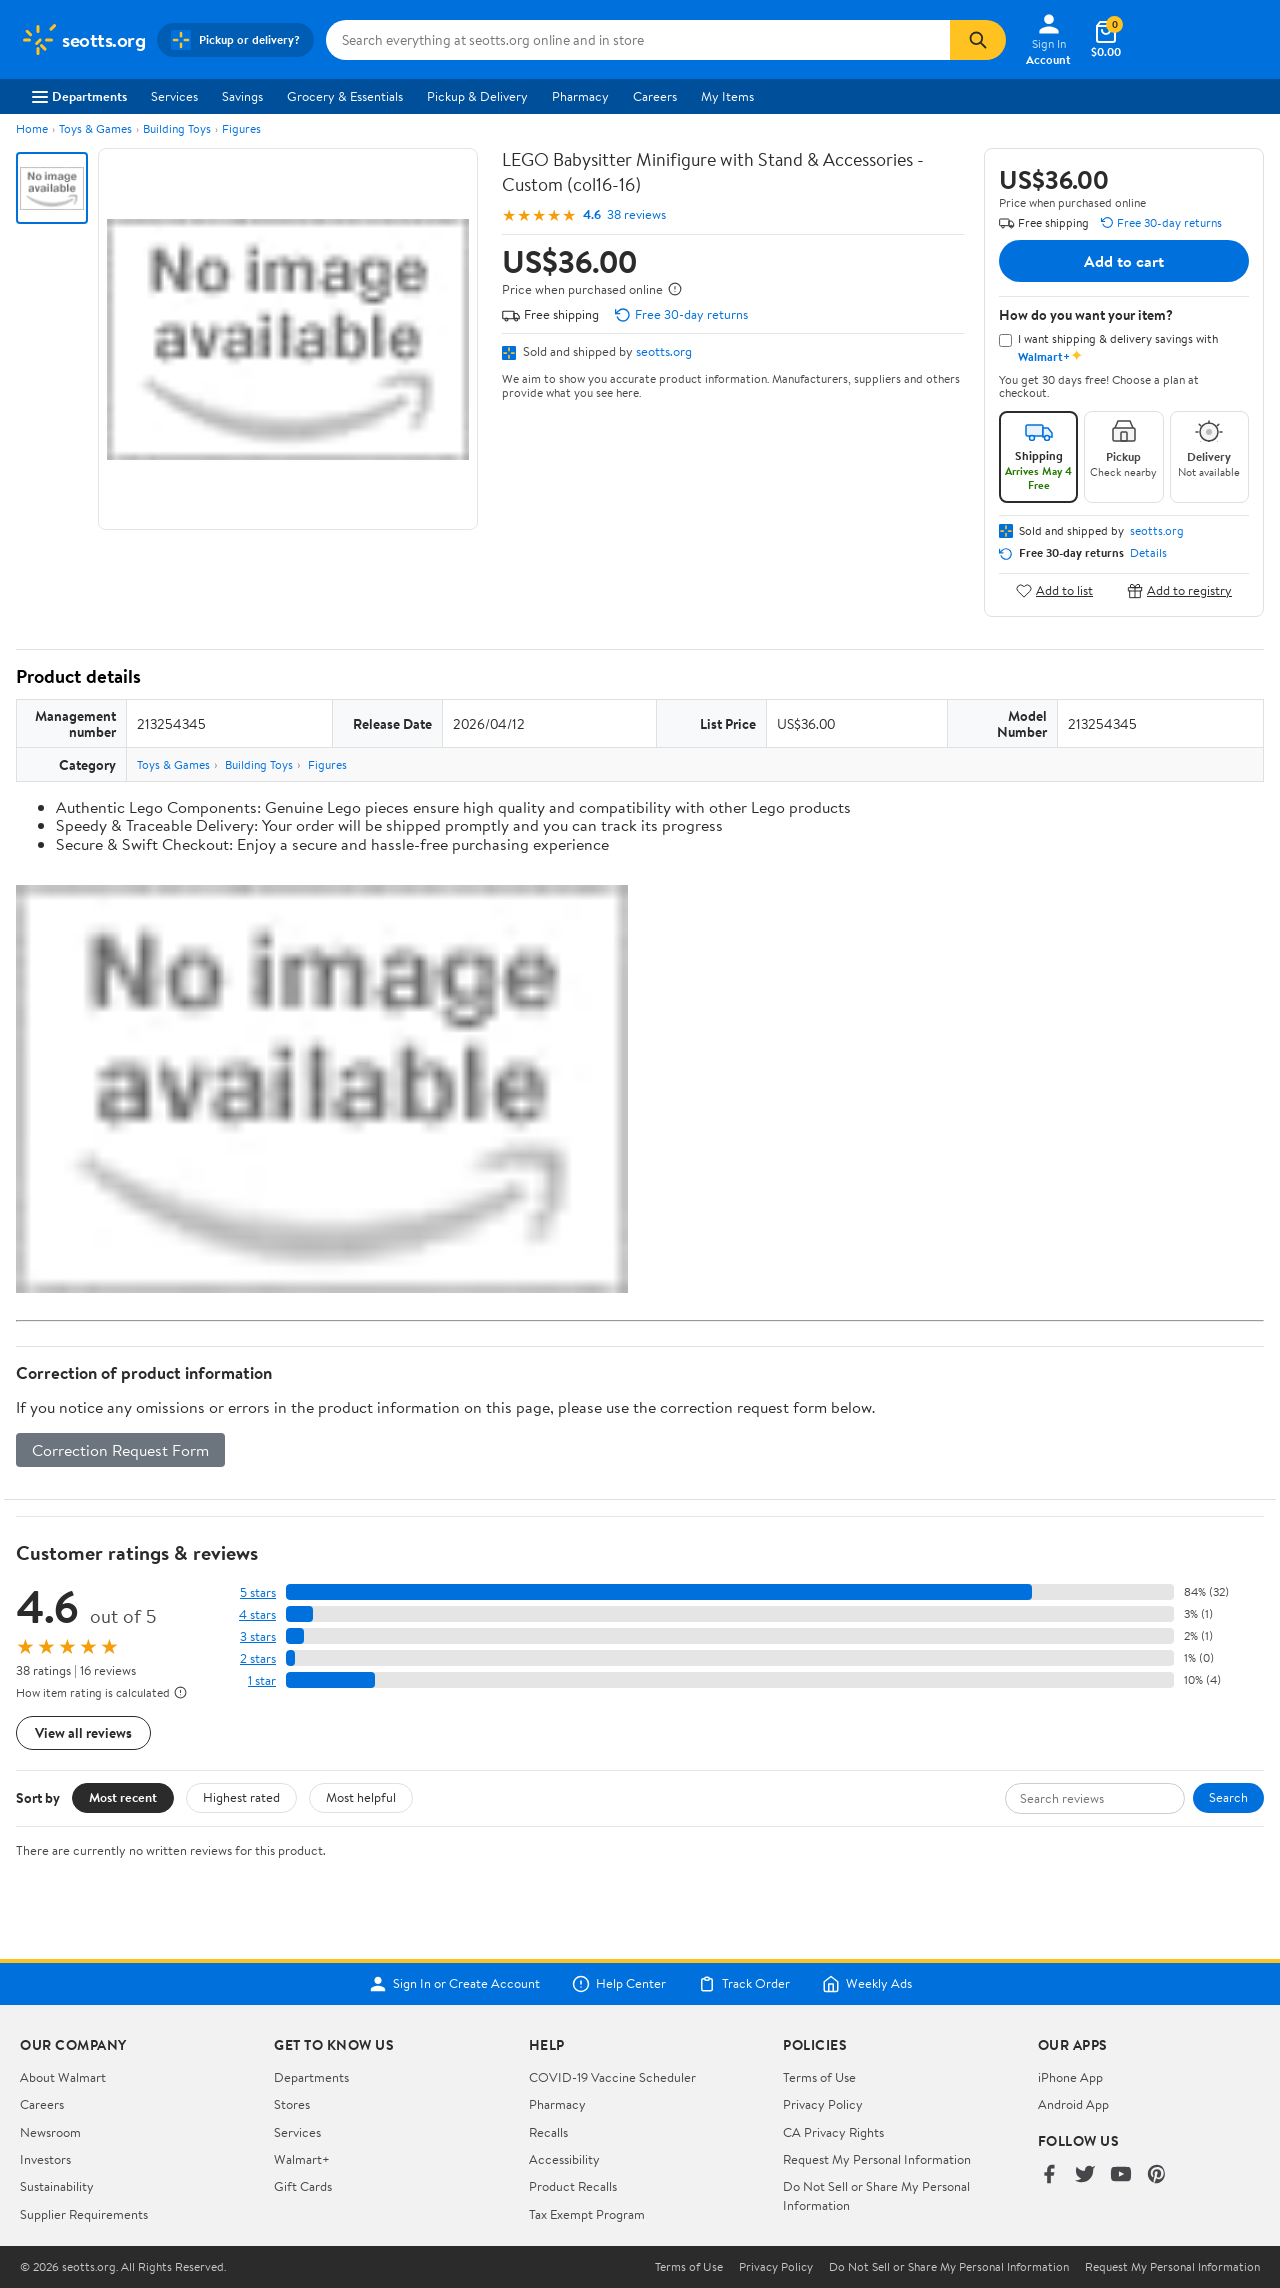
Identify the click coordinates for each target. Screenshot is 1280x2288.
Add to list (1054, 590)
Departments (79, 96)
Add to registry (1179, 590)
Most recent (123, 1797)
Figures (241, 128)
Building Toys (177, 128)
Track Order (744, 1984)
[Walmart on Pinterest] (1157, 2175)
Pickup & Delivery (477, 96)
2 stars (258, 1658)
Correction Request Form (120, 1450)
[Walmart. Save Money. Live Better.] (82, 40)
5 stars (258, 1592)
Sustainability (57, 2186)
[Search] (978, 40)
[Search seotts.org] (638, 40)
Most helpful (361, 1797)
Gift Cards (303, 2186)
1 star (262, 1680)
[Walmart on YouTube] (1121, 2175)
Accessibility (564, 2159)
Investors (45, 2159)
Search (1228, 1797)
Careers (655, 96)
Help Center (619, 1984)
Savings (242, 96)
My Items (727, 96)
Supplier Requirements (84, 2214)
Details (1148, 553)
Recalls (548, 2132)
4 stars (257, 1614)
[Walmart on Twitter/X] (1085, 2175)
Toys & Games (95, 128)
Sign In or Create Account (454, 1984)
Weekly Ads (867, 1984)
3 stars (258, 1636)
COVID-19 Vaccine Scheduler (612, 2077)
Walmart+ (302, 2159)
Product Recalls (573, 2186)
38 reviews (636, 214)
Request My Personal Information (877, 2159)
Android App (1073, 2104)
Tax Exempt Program (587, 2214)
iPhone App (1070, 2077)
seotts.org (664, 351)
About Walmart (63, 2077)
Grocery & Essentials (345, 96)
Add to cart (1124, 261)
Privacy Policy (823, 2104)
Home (32, 128)
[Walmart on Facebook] (1049, 2175)
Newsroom (50, 2132)
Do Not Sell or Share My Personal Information (949, 2267)
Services (174, 96)
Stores (292, 2104)
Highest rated (241, 1797)
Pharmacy (580, 96)
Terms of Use (819, 2077)
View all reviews (83, 1732)
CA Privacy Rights (833, 2132)
